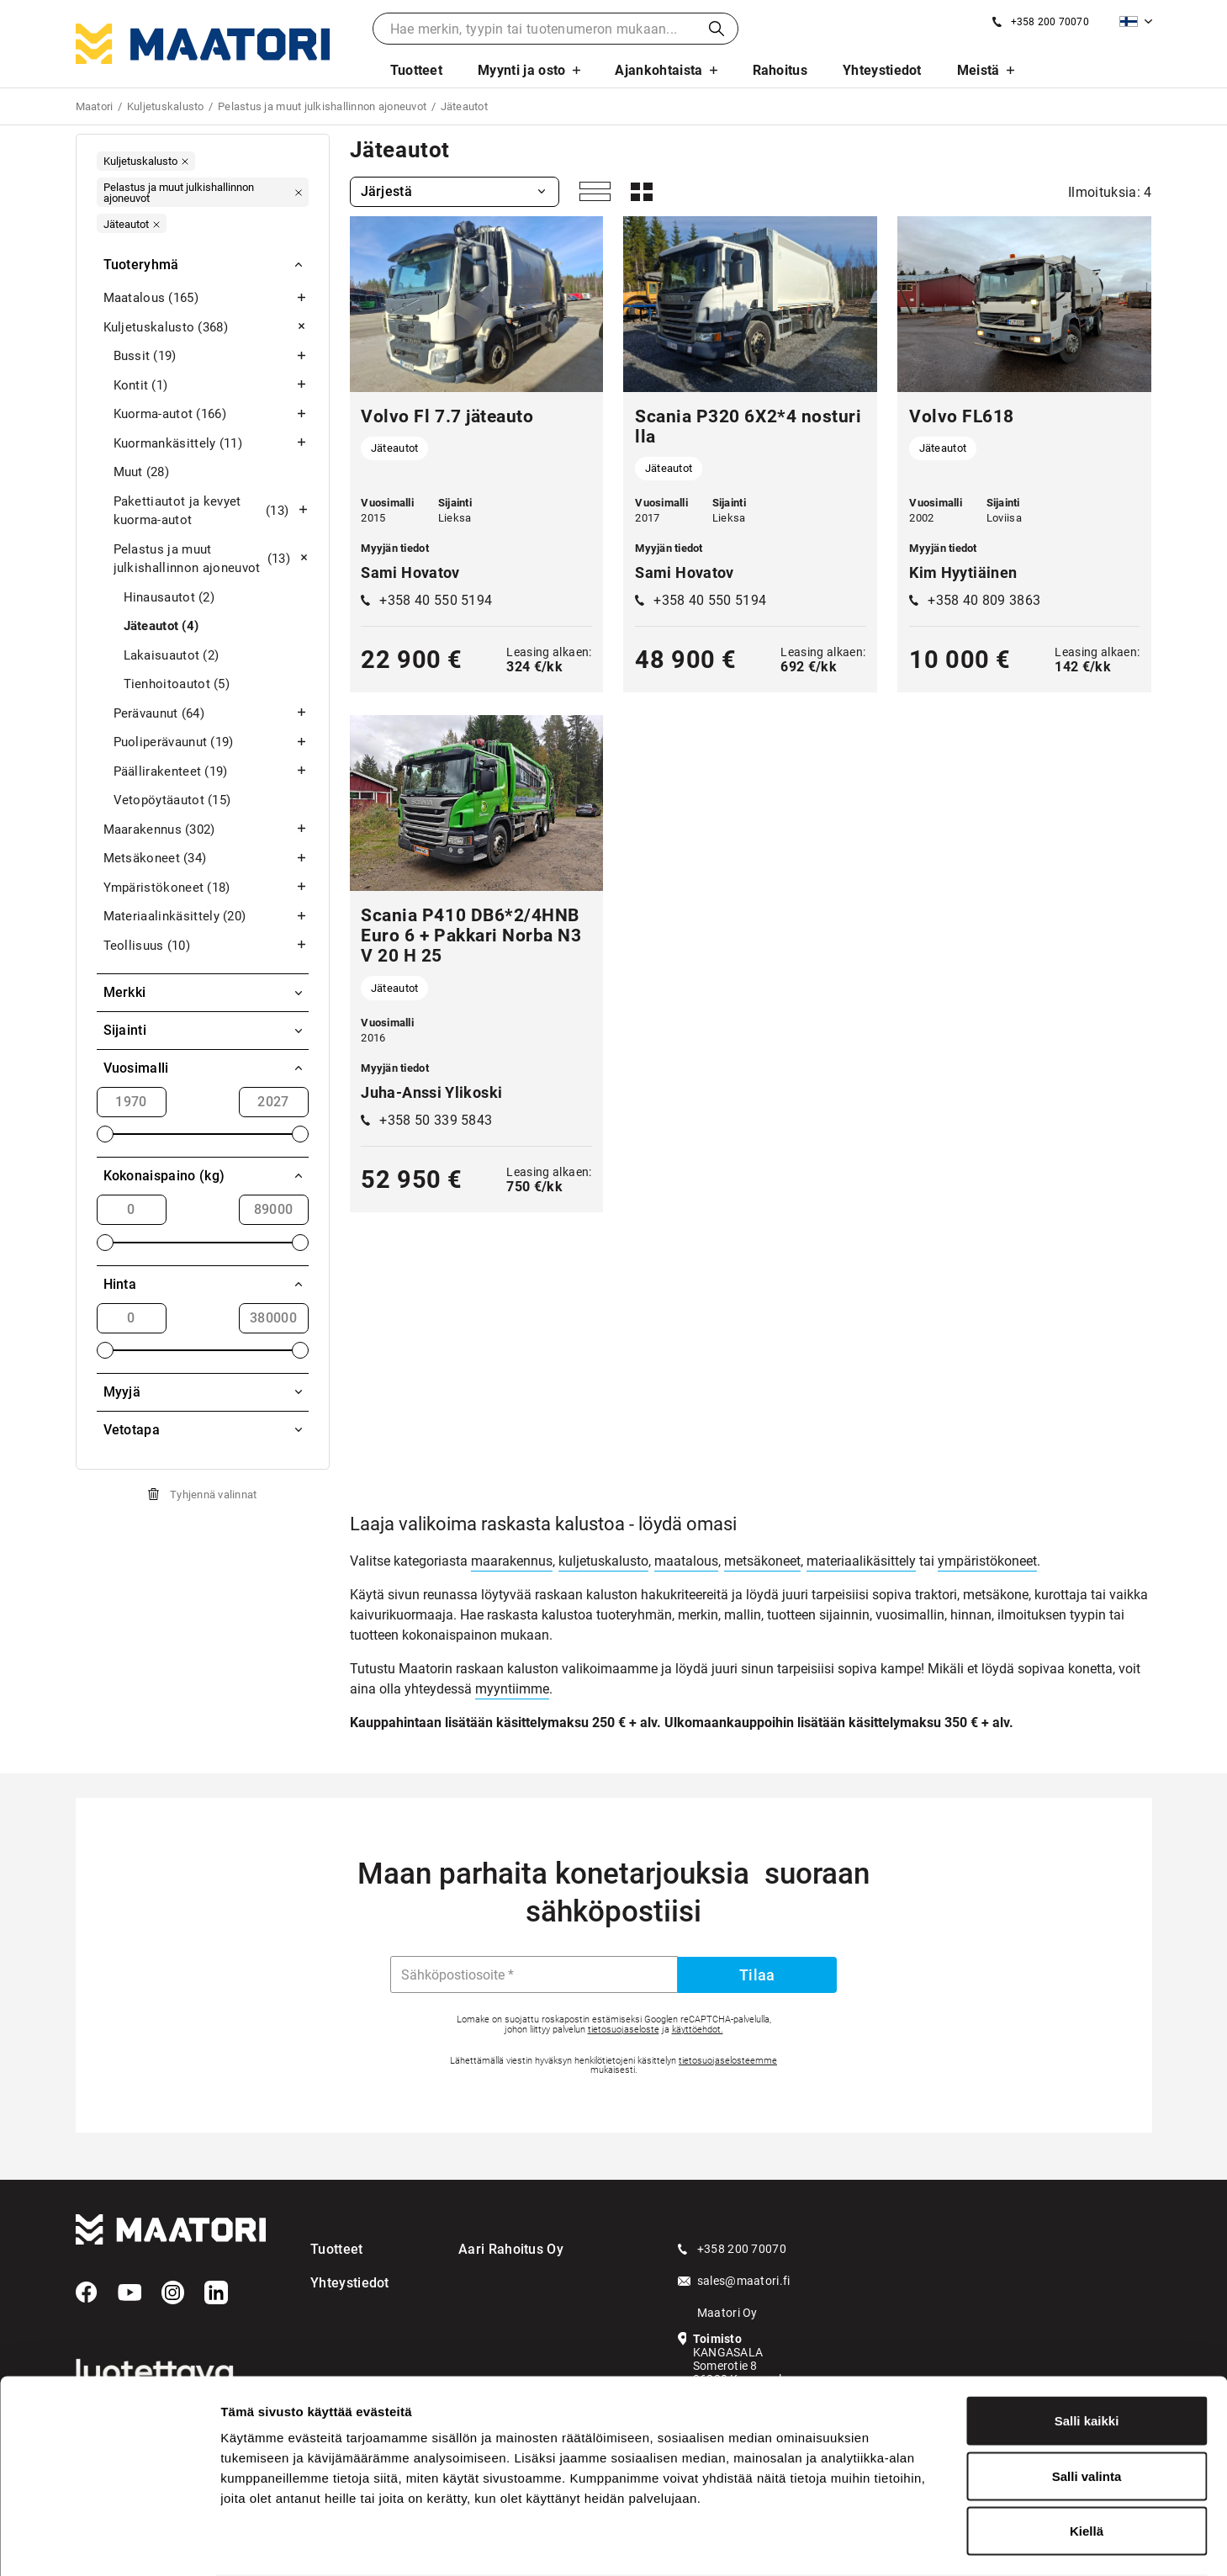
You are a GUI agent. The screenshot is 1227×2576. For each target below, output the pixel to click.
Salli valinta (1087, 2411)
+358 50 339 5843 (435, 1120)
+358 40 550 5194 (435, 600)
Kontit (211, 385)
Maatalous (206, 298)
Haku (716, 29)
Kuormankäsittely (211, 443)
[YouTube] (129, 2292)
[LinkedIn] (216, 2292)
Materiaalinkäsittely (206, 916)
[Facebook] (87, 2292)
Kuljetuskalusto (206, 327)
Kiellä (1086, 2465)
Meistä (978, 70)
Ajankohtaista (658, 70)
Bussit (211, 356)
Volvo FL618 (961, 416)
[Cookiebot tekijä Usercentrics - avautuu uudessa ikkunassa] (108, 2543)
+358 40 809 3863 (984, 600)
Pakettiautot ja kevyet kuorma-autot (211, 511)
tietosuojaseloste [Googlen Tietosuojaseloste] (623, 2029)
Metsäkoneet (206, 858)
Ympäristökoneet (206, 888)
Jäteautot (161, 626)
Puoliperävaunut (211, 742)
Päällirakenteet (211, 772)
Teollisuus (206, 946)
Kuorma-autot (211, 414)
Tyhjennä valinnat (213, 1494)
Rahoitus (780, 70)
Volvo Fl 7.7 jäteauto (447, 416)
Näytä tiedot (899, 2543)
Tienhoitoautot (177, 684)
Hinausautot (169, 597)
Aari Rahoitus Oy (510, 2249)
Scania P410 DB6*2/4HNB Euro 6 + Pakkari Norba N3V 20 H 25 (471, 935)
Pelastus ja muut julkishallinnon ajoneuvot (211, 559)
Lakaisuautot (171, 655)
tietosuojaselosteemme (728, 2060)
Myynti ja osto (521, 70)
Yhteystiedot (882, 70)
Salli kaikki (1087, 2355)
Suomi (1128, 21)
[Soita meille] (1040, 22)
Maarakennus (206, 830)
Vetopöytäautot (172, 800)
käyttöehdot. (697, 2029)
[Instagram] (173, 2292)
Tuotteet (416, 70)
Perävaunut (211, 714)
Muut (142, 472)
